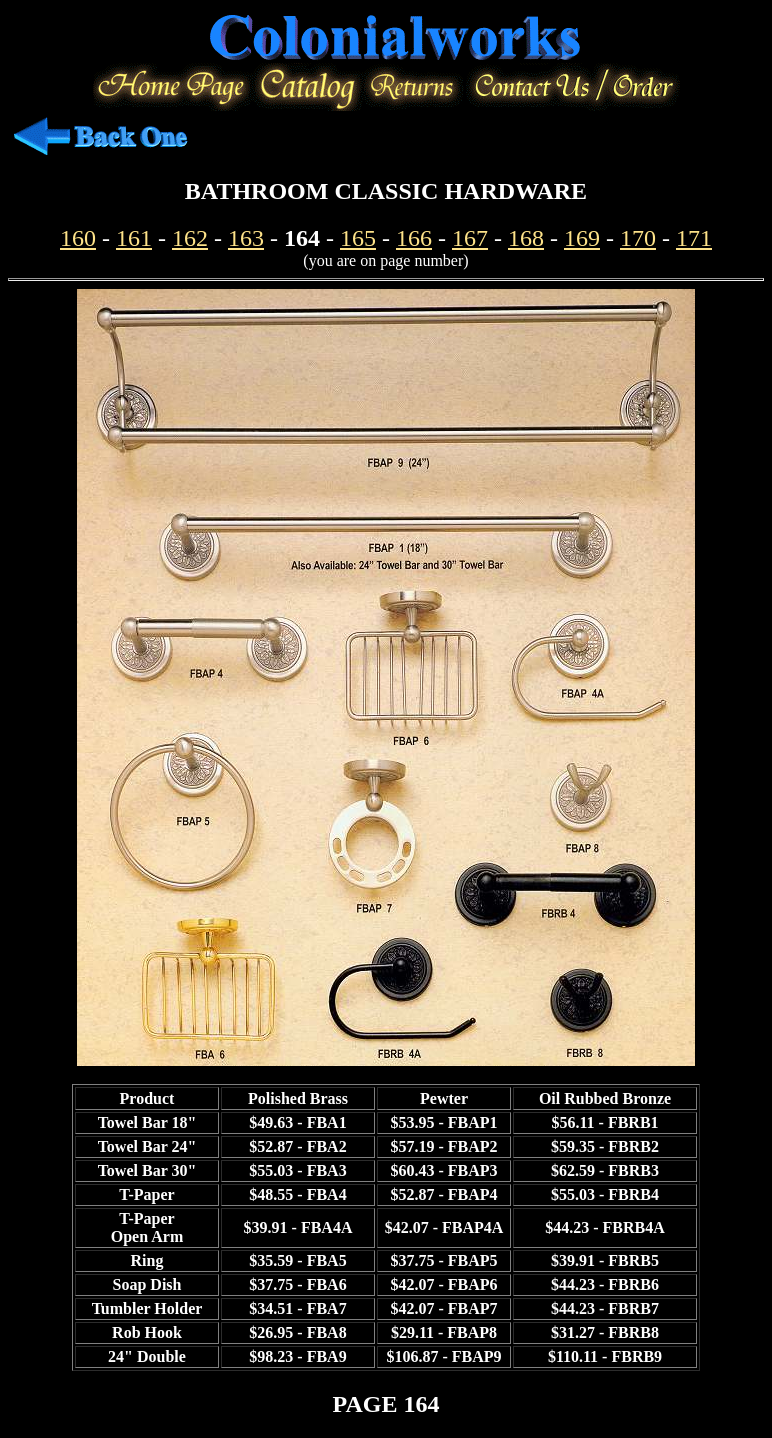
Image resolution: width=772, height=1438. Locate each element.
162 (190, 238)
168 (526, 238)
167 (470, 238)
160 (78, 238)
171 (694, 238)
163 (246, 238)
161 (134, 238)
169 (582, 238)
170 (638, 238)
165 (358, 238)
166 (414, 238)
